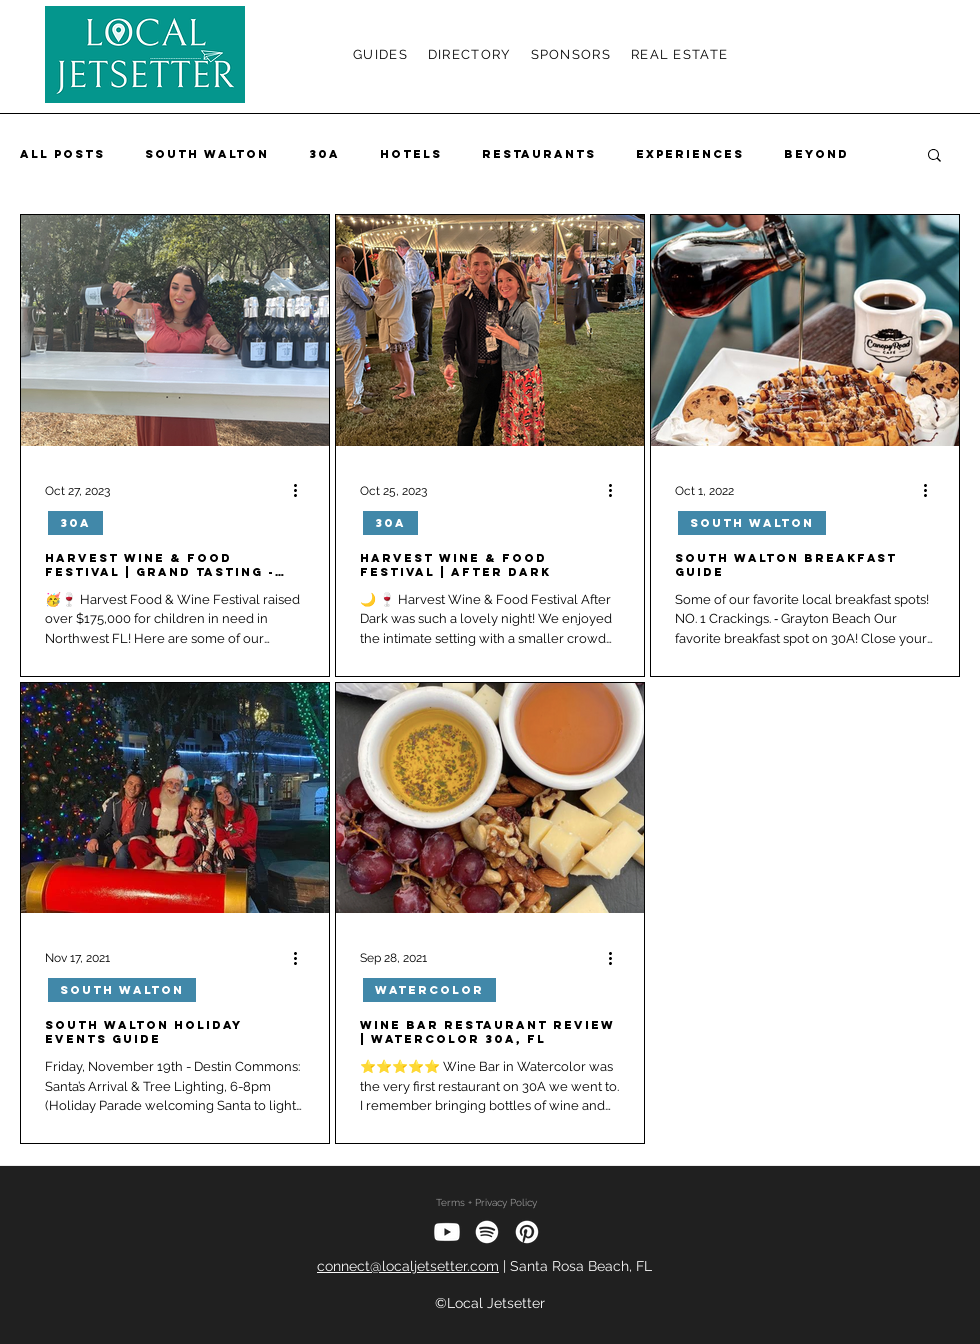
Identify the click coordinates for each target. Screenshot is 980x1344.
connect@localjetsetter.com (408, 1266)
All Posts (62, 154)
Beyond (816, 154)
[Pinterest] (527, 1232)
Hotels (411, 154)
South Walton (207, 154)
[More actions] (302, 491)
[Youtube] (447, 1232)
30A (324, 154)
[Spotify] (487, 1232)
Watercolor (429, 990)
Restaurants (539, 154)
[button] (934, 156)
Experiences (690, 154)
